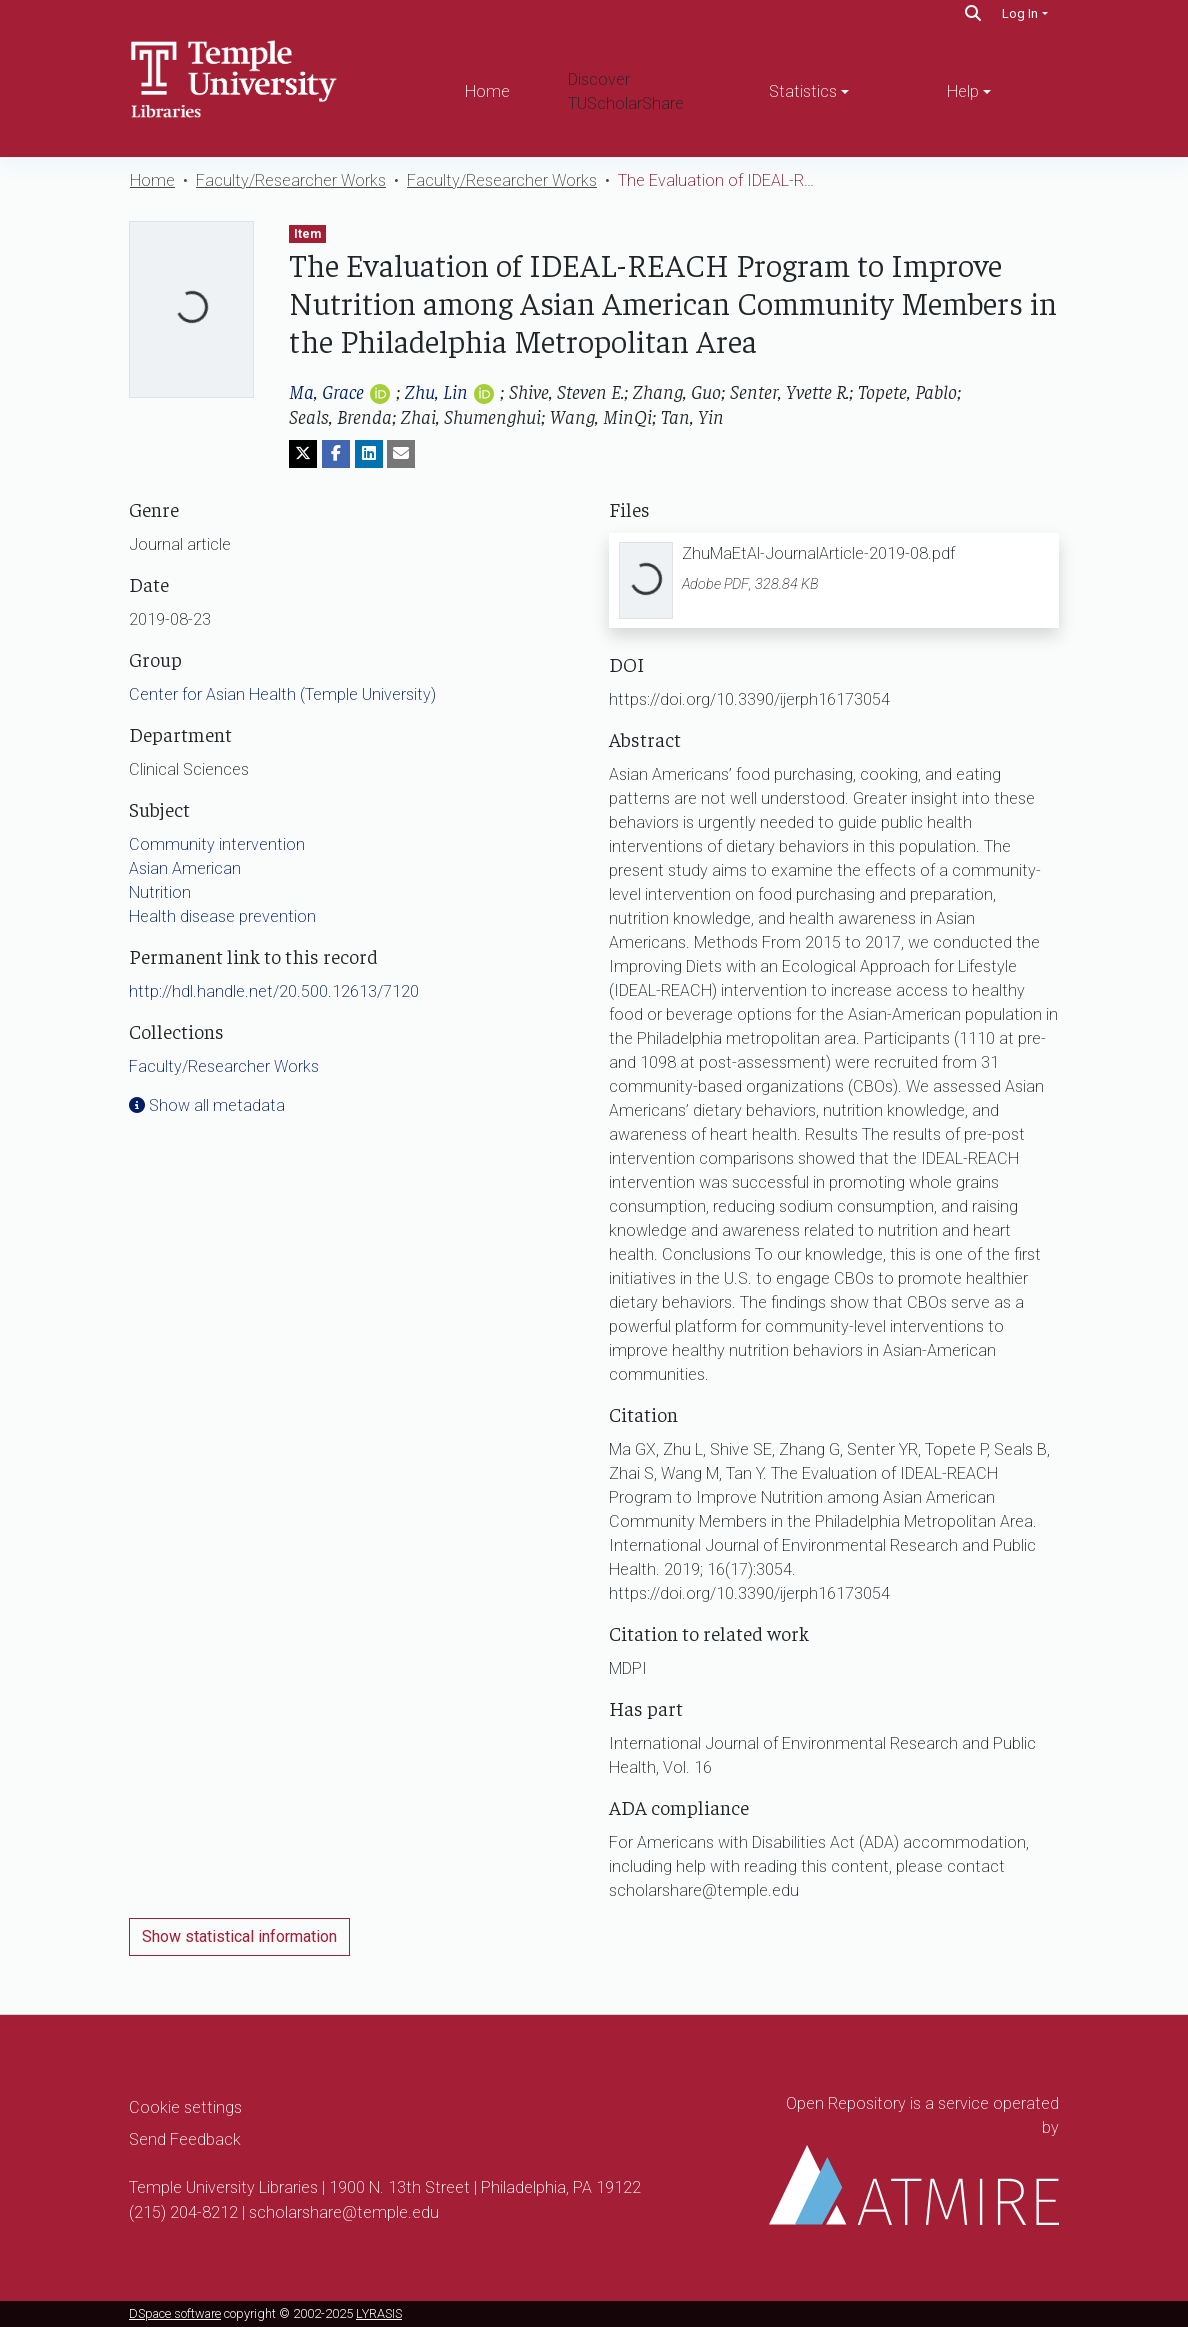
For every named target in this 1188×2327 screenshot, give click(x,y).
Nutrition (160, 892)
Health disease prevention (222, 916)
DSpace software (175, 2313)
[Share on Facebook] (336, 454)
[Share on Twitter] (303, 454)
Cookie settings (185, 2107)
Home (487, 91)
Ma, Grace (326, 390)
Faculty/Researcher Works (291, 180)
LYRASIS (379, 2313)
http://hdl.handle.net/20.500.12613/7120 (274, 991)
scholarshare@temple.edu (344, 2212)
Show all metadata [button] (207, 1105)
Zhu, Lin (436, 390)
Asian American (185, 868)
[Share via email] (401, 454)
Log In (1020, 13)
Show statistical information (239, 1936)
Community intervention (217, 844)
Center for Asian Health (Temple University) (282, 694)
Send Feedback (185, 2139)
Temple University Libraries (223, 2187)
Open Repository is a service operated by (914, 2159)
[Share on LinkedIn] (369, 454)
